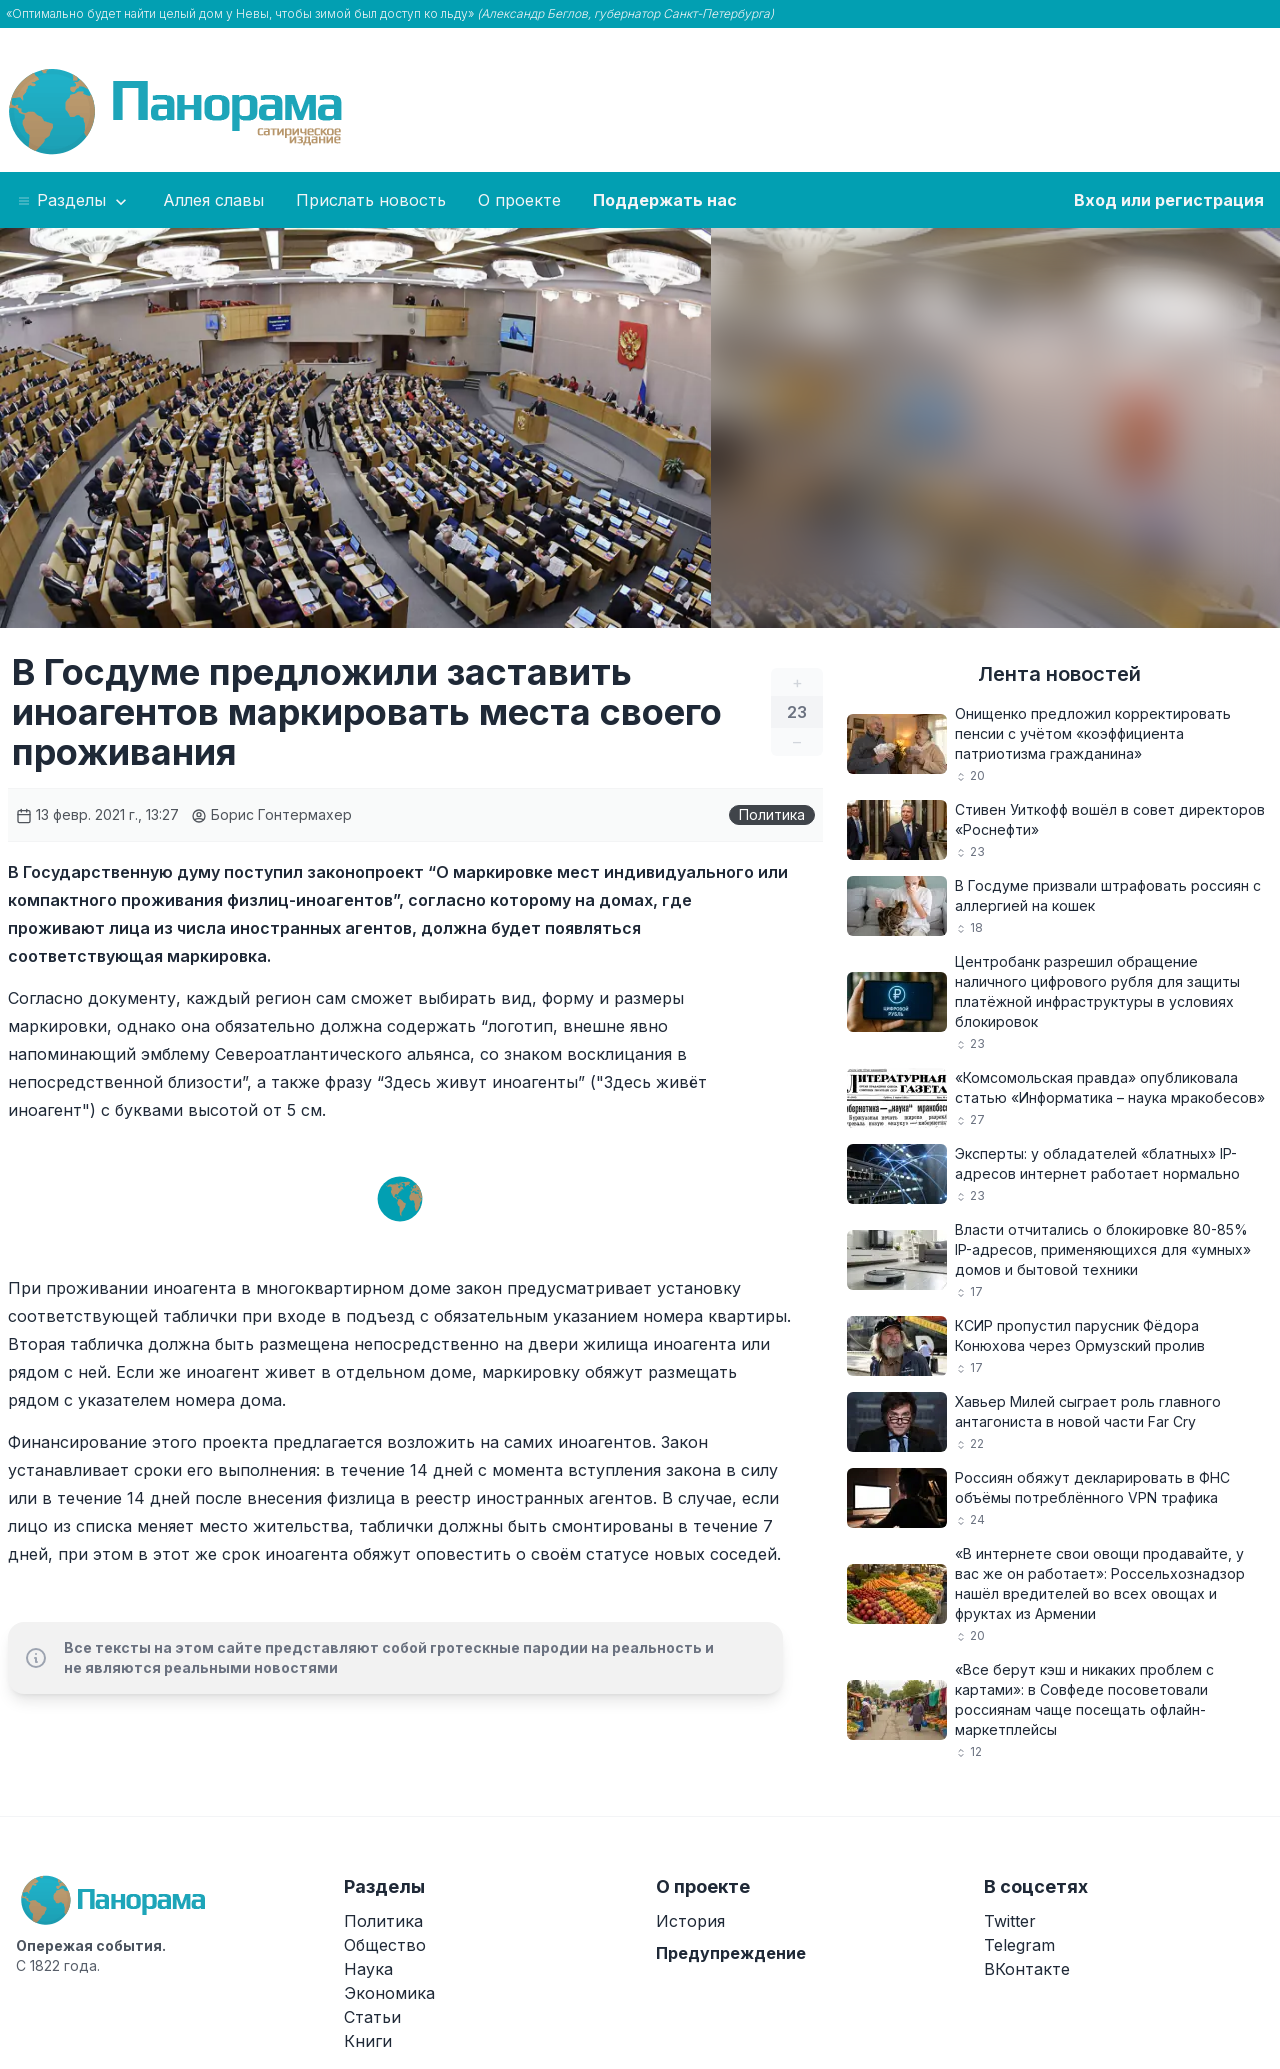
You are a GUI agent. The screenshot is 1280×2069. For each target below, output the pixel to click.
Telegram (1019, 1945)
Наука (368, 1969)
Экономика (389, 1993)
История (690, 1921)
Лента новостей (1059, 674)
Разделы (73, 201)
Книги (368, 2041)
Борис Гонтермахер (271, 814)
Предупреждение (731, 1953)
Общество (385, 1945)
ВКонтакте (1027, 1969)
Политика (772, 814)
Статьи (372, 2017)
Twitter (1010, 1921)
